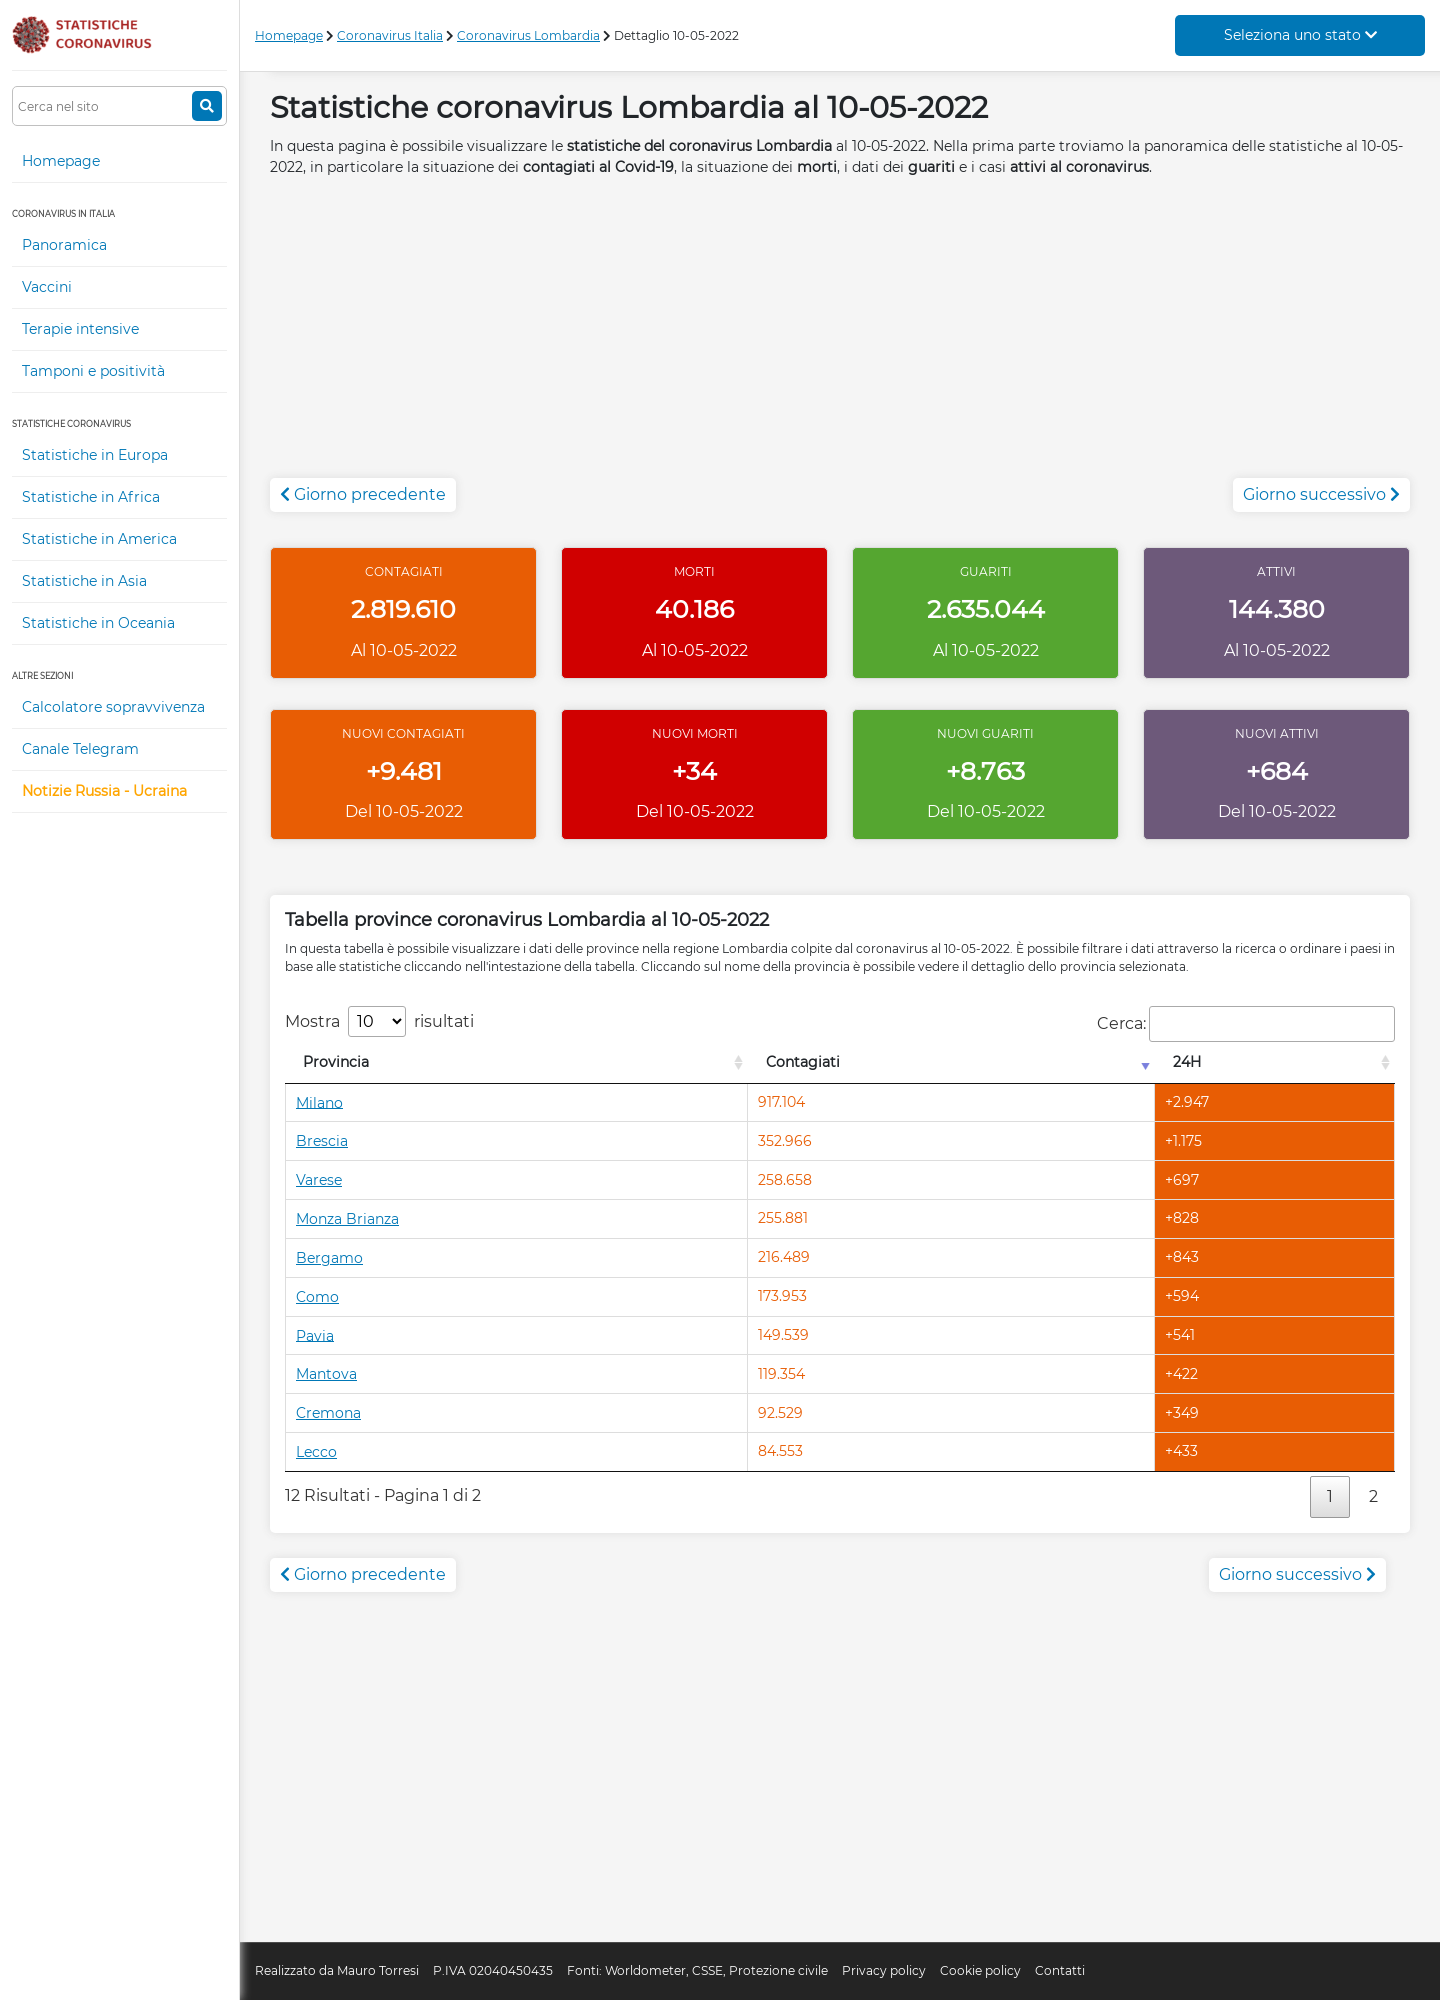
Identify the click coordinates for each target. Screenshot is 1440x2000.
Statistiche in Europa (95, 455)
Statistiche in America (99, 539)
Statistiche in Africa (91, 497)
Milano (319, 1102)
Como (317, 1297)
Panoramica (64, 245)
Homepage (61, 161)
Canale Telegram (80, 749)
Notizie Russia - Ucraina (104, 791)
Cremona (328, 1413)
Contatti (1060, 1970)
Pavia (315, 1335)
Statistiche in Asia (84, 581)
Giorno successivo (1321, 494)
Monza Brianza (347, 1219)
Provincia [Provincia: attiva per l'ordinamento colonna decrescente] (336, 1062)
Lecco (316, 1452)
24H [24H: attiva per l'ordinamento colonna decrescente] (1187, 1062)
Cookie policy (980, 1970)
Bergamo (329, 1258)
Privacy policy (884, 1970)
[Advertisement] (840, 338)
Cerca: (1246, 1024)
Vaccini (47, 287)
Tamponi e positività (93, 371)
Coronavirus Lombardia (528, 35)
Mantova (326, 1374)
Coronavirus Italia (390, 35)
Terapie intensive (80, 329)
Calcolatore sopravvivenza (113, 707)
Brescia (322, 1141)
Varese (319, 1180)
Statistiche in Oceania (98, 623)
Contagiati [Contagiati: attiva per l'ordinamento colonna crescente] (803, 1062)
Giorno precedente (363, 494)
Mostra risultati (379, 1021)
